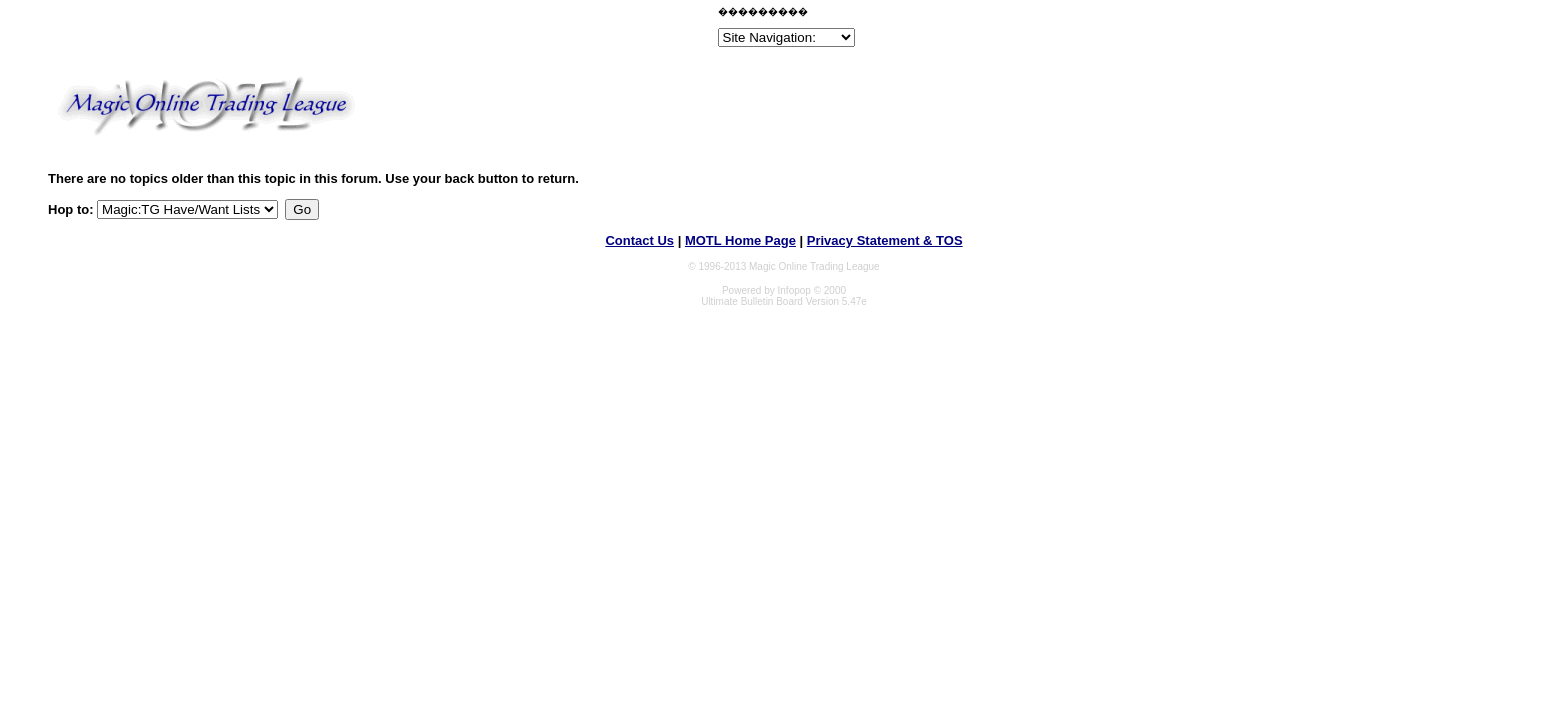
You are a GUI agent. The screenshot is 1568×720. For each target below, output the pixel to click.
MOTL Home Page (740, 240)
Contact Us (639, 240)
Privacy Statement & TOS (885, 240)
